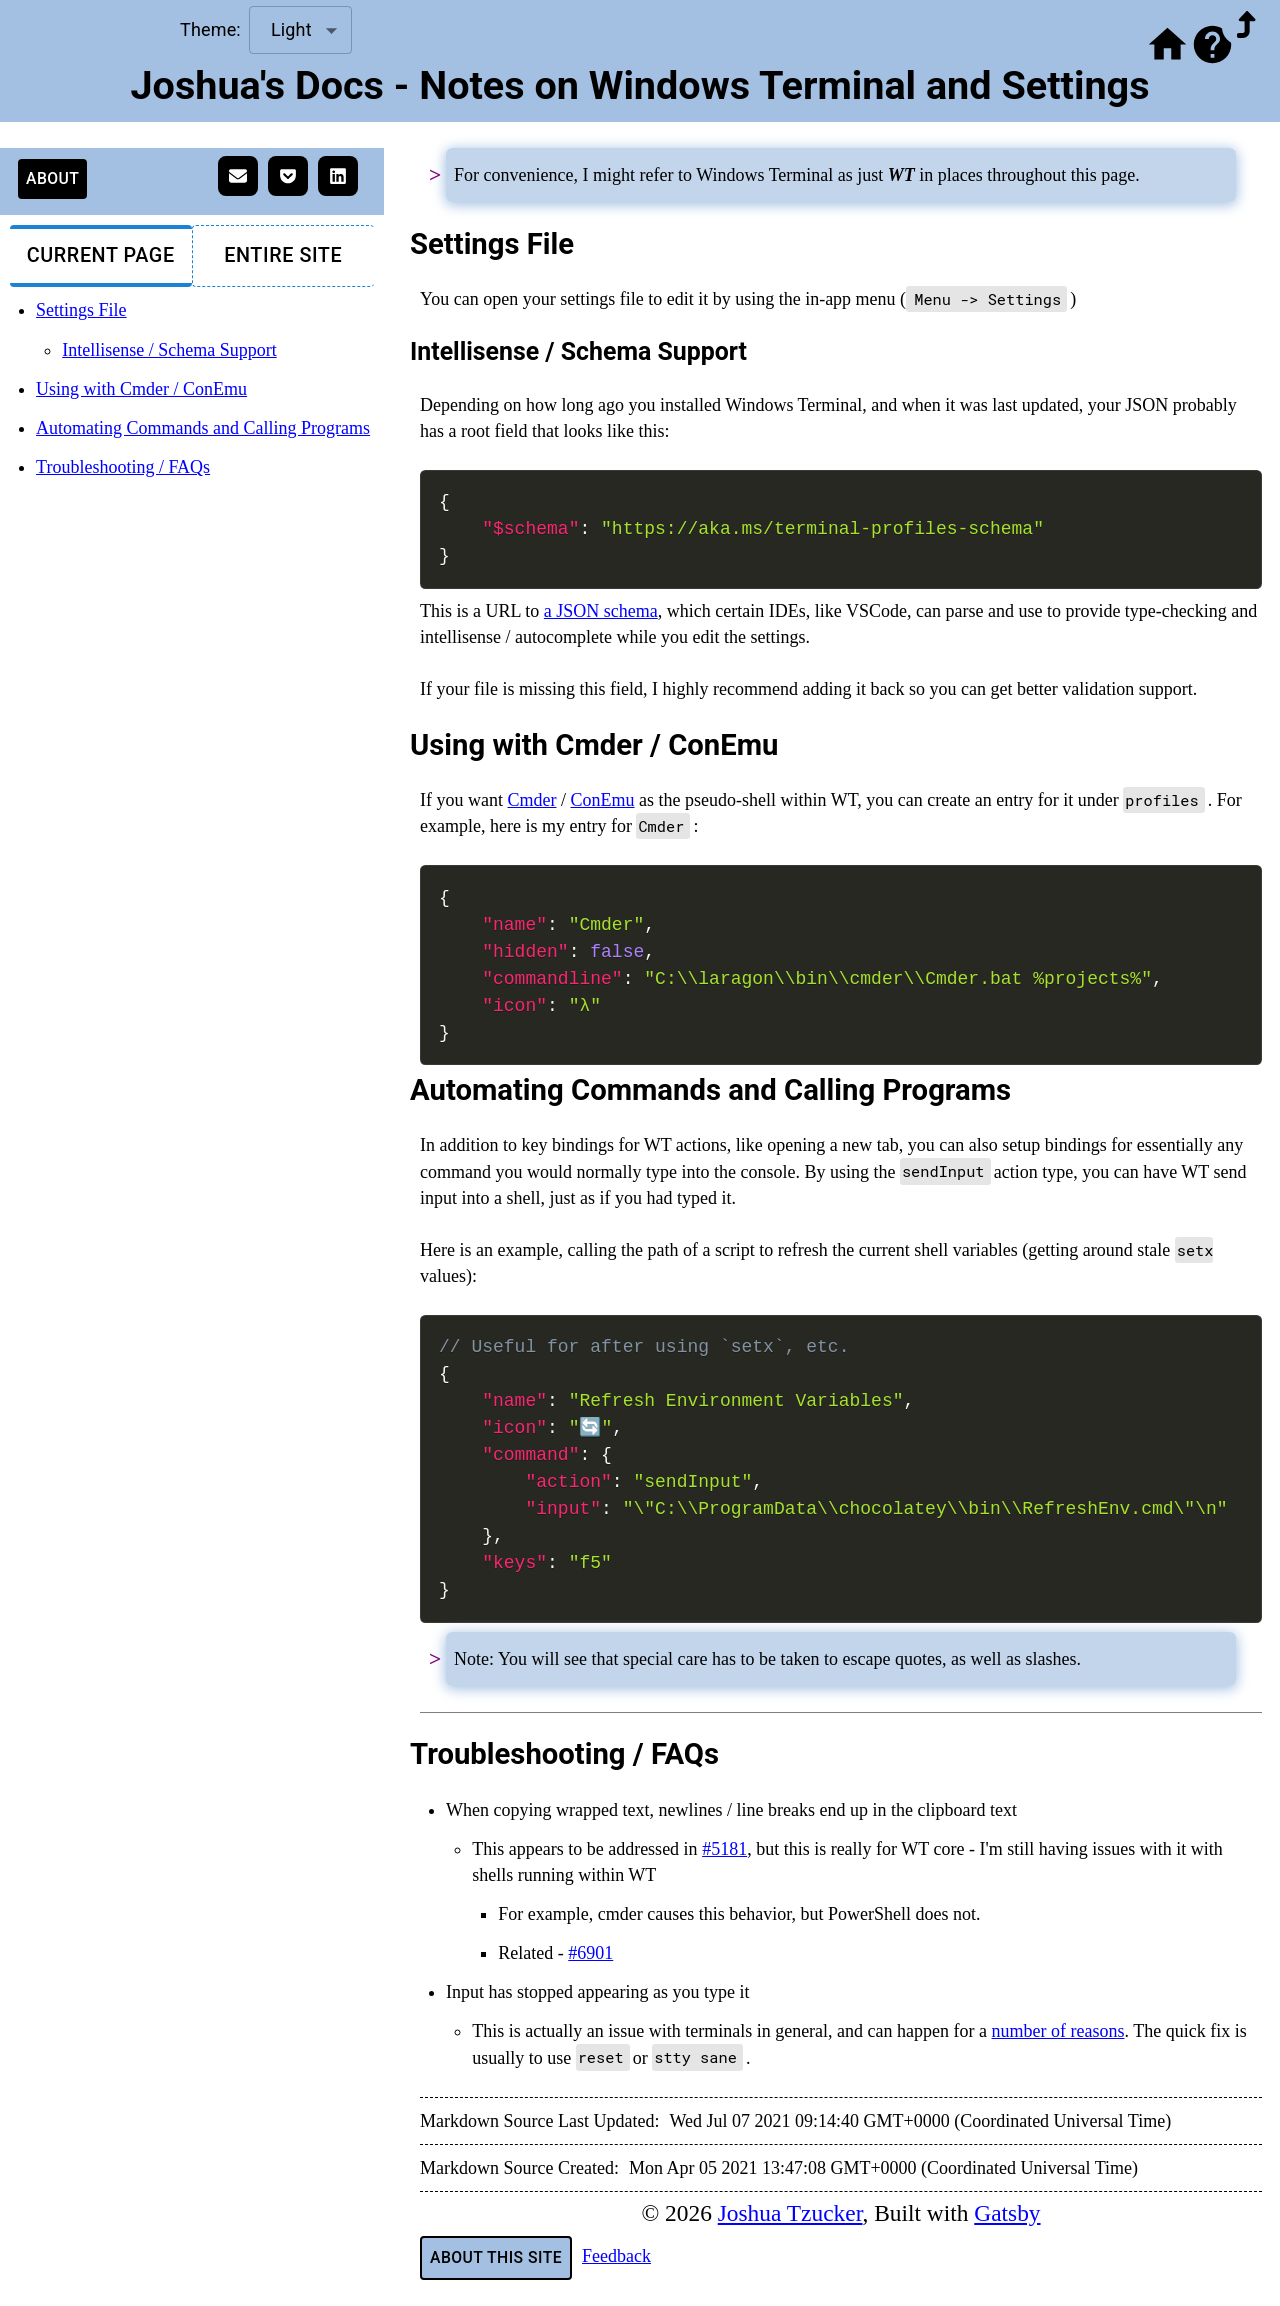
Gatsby (1007, 2213)
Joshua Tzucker (790, 2213)
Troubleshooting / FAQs (123, 467)
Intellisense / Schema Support (169, 350)
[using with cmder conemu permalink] (398, 745)
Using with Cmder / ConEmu (141, 389)
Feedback (616, 2256)
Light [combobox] (291, 29)
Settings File (81, 310)
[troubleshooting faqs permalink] (398, 1754)
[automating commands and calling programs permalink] (398, 1090)
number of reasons (1058, 2031)
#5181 (724, 1849)
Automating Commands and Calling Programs (203, 428)
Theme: (210, 29)
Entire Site (283, 255)
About (52, 178)
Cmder (531, 800)
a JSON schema (601, 611)
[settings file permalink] (398, 244)
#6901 (590, 1953)
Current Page (101, 255)
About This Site (496, 2257)
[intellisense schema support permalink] (398, 351)
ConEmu (603, 800)
